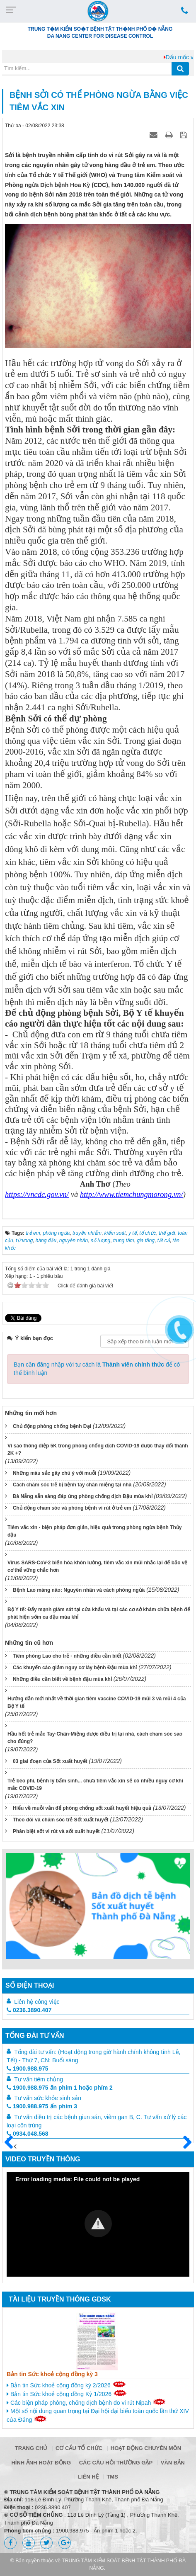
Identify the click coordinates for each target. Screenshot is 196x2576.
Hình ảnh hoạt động (41, 2462)
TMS (112, 2477)
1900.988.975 (27, 2068)
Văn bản (173, 2462)
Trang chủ (31, 2448)
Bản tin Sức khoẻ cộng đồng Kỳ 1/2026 (67, 2393)
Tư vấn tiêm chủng (38, 2079)
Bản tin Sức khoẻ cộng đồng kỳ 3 (52, 2374)
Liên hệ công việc (36, 2001)
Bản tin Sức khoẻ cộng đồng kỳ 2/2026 (66, 2385)
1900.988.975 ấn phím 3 (42, 2106)
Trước (12, 2147)
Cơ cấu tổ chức (79, 2448)
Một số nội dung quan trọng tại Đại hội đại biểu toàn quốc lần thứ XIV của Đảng (98, 2415)
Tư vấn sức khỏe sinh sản (47, 2098)
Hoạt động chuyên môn (146, 2448)
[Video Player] (98, 2224)
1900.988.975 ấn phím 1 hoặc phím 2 (60, 2087)
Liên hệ (88, 2477)
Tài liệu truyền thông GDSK (60, 2299)
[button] (98, 2223)
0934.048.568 (27, 2133)
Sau (183, 2142)
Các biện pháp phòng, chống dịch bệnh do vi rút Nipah (86, 2402)
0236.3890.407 (29, 2010)
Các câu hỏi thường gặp (115, 2462)
